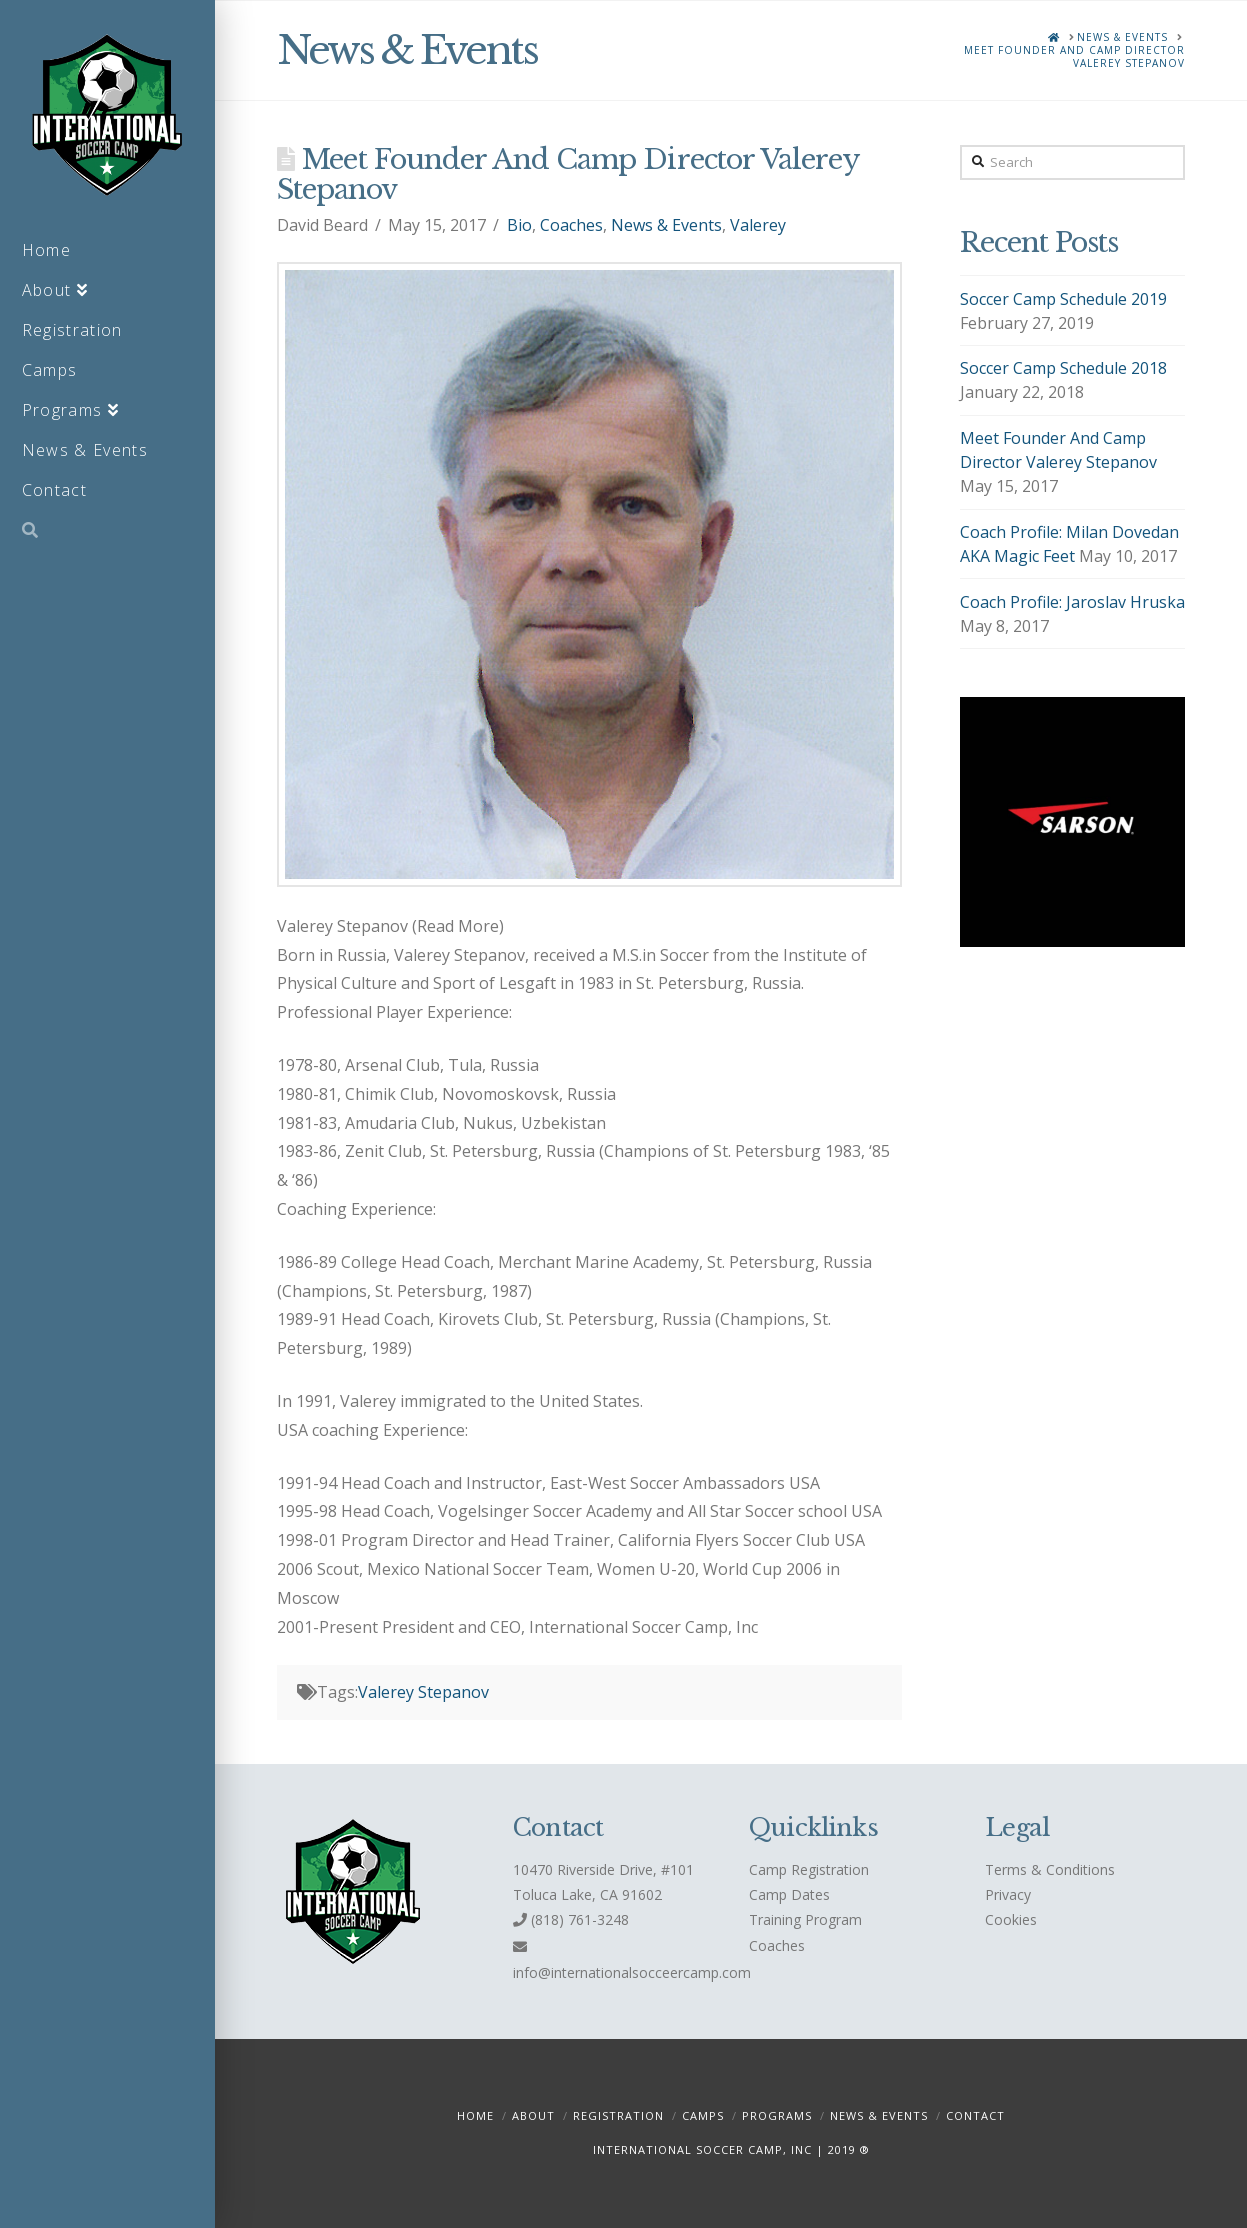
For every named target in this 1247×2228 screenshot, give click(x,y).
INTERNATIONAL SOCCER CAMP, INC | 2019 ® (731, 2149)
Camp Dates (789, 1894)
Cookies (1011, 1919)
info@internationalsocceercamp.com (632, 1972)
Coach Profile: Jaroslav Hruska (1072, 602)
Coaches (571, 225)
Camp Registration (809, 1869)
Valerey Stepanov (423, 1692)
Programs (777, 2115)
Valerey (758, 225)
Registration (618, 2115)
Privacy (1008, 1894)
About (533, 2115)
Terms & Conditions (1050, 1869)
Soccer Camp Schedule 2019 (1063, 299)
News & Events (666, 225)
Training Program (805, 1919)
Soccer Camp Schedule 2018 (1063, 368)
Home (475, 2115)
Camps (703, 2115)
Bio (519, 225)
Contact (975, 2115)
